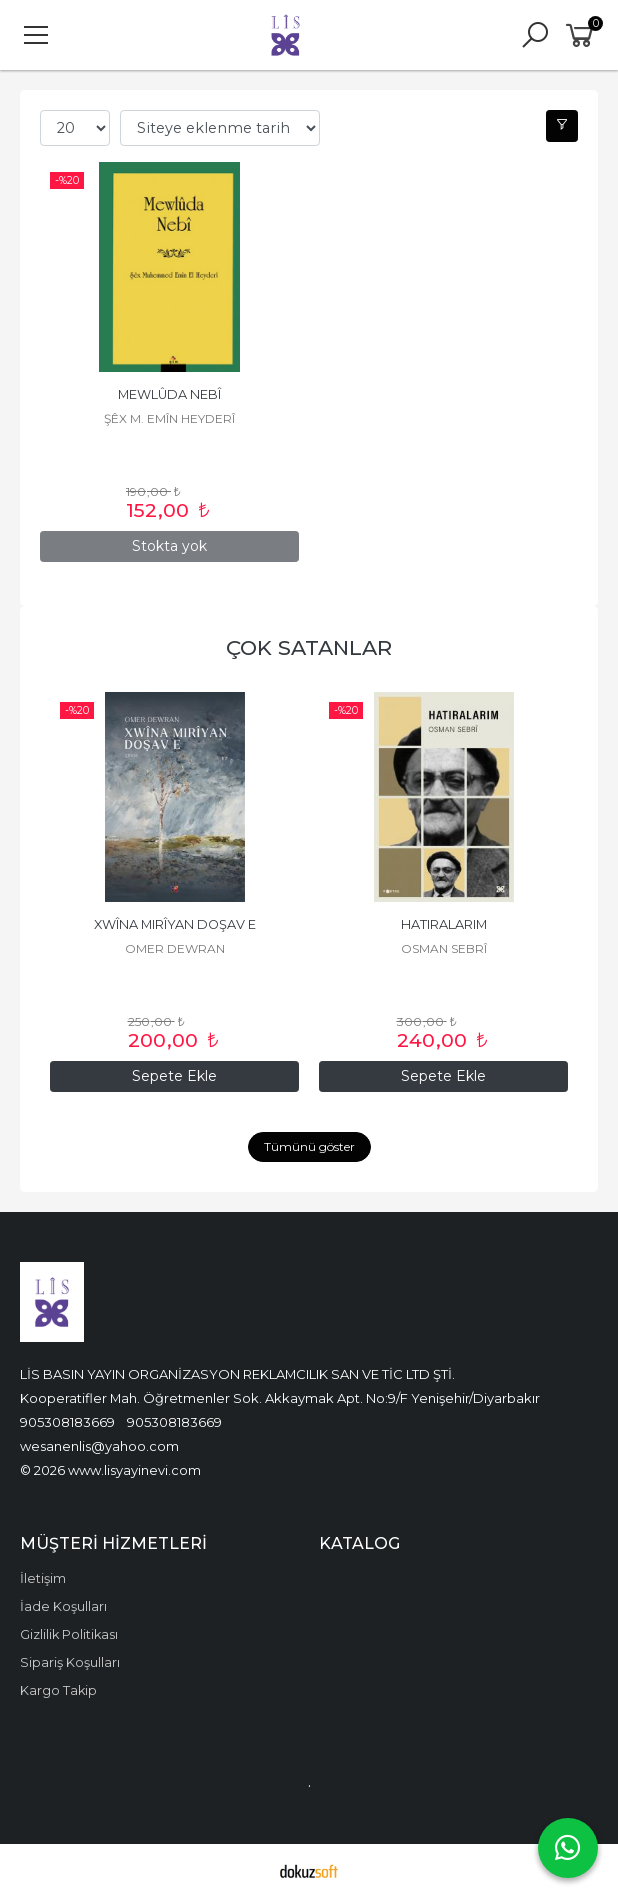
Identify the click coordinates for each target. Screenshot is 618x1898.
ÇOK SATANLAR (309, 647)
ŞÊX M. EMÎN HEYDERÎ (169, 418)
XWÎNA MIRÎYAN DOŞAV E (444, 924)
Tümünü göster (309, 1146)
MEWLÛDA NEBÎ (169, 394)
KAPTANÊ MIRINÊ (175, 924)
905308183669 (67, 1422)
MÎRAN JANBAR (174, 948)
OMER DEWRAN (444, 948)
